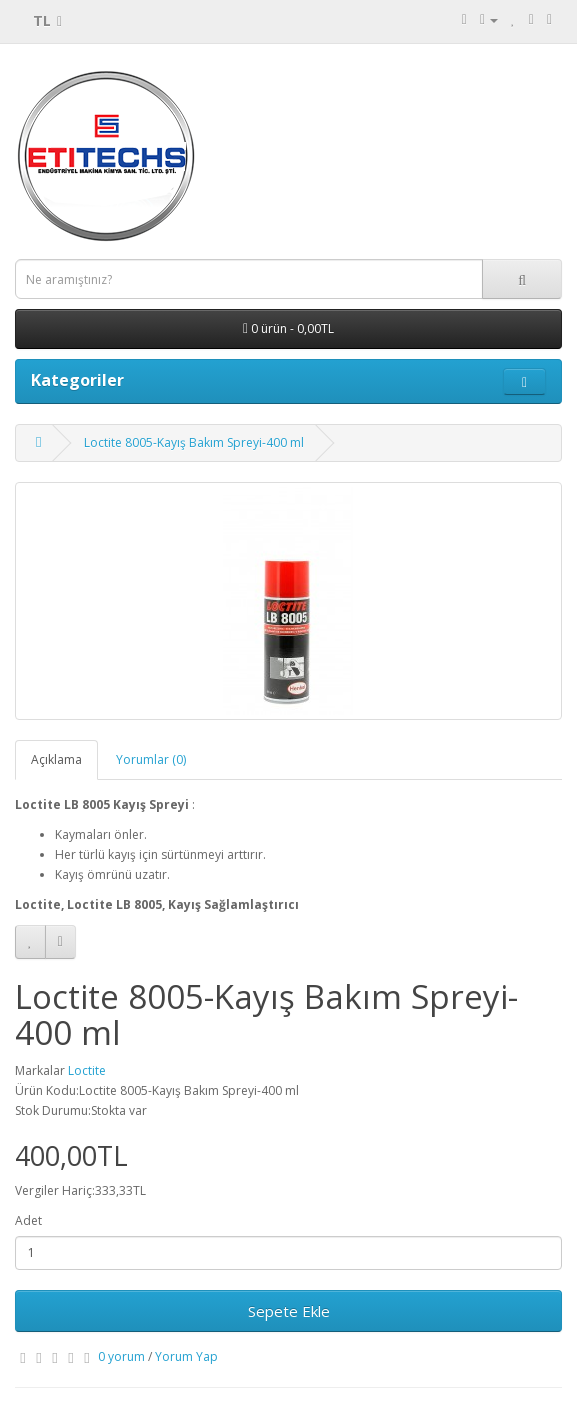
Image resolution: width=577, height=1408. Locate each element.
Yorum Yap (186, 1356)
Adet (28, 1220)
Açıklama (56, 759)
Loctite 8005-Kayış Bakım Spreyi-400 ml (194, 442)
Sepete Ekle (289, 1311)
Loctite (87, 1070)
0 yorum (121, 1356)
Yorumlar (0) (151, 759)
